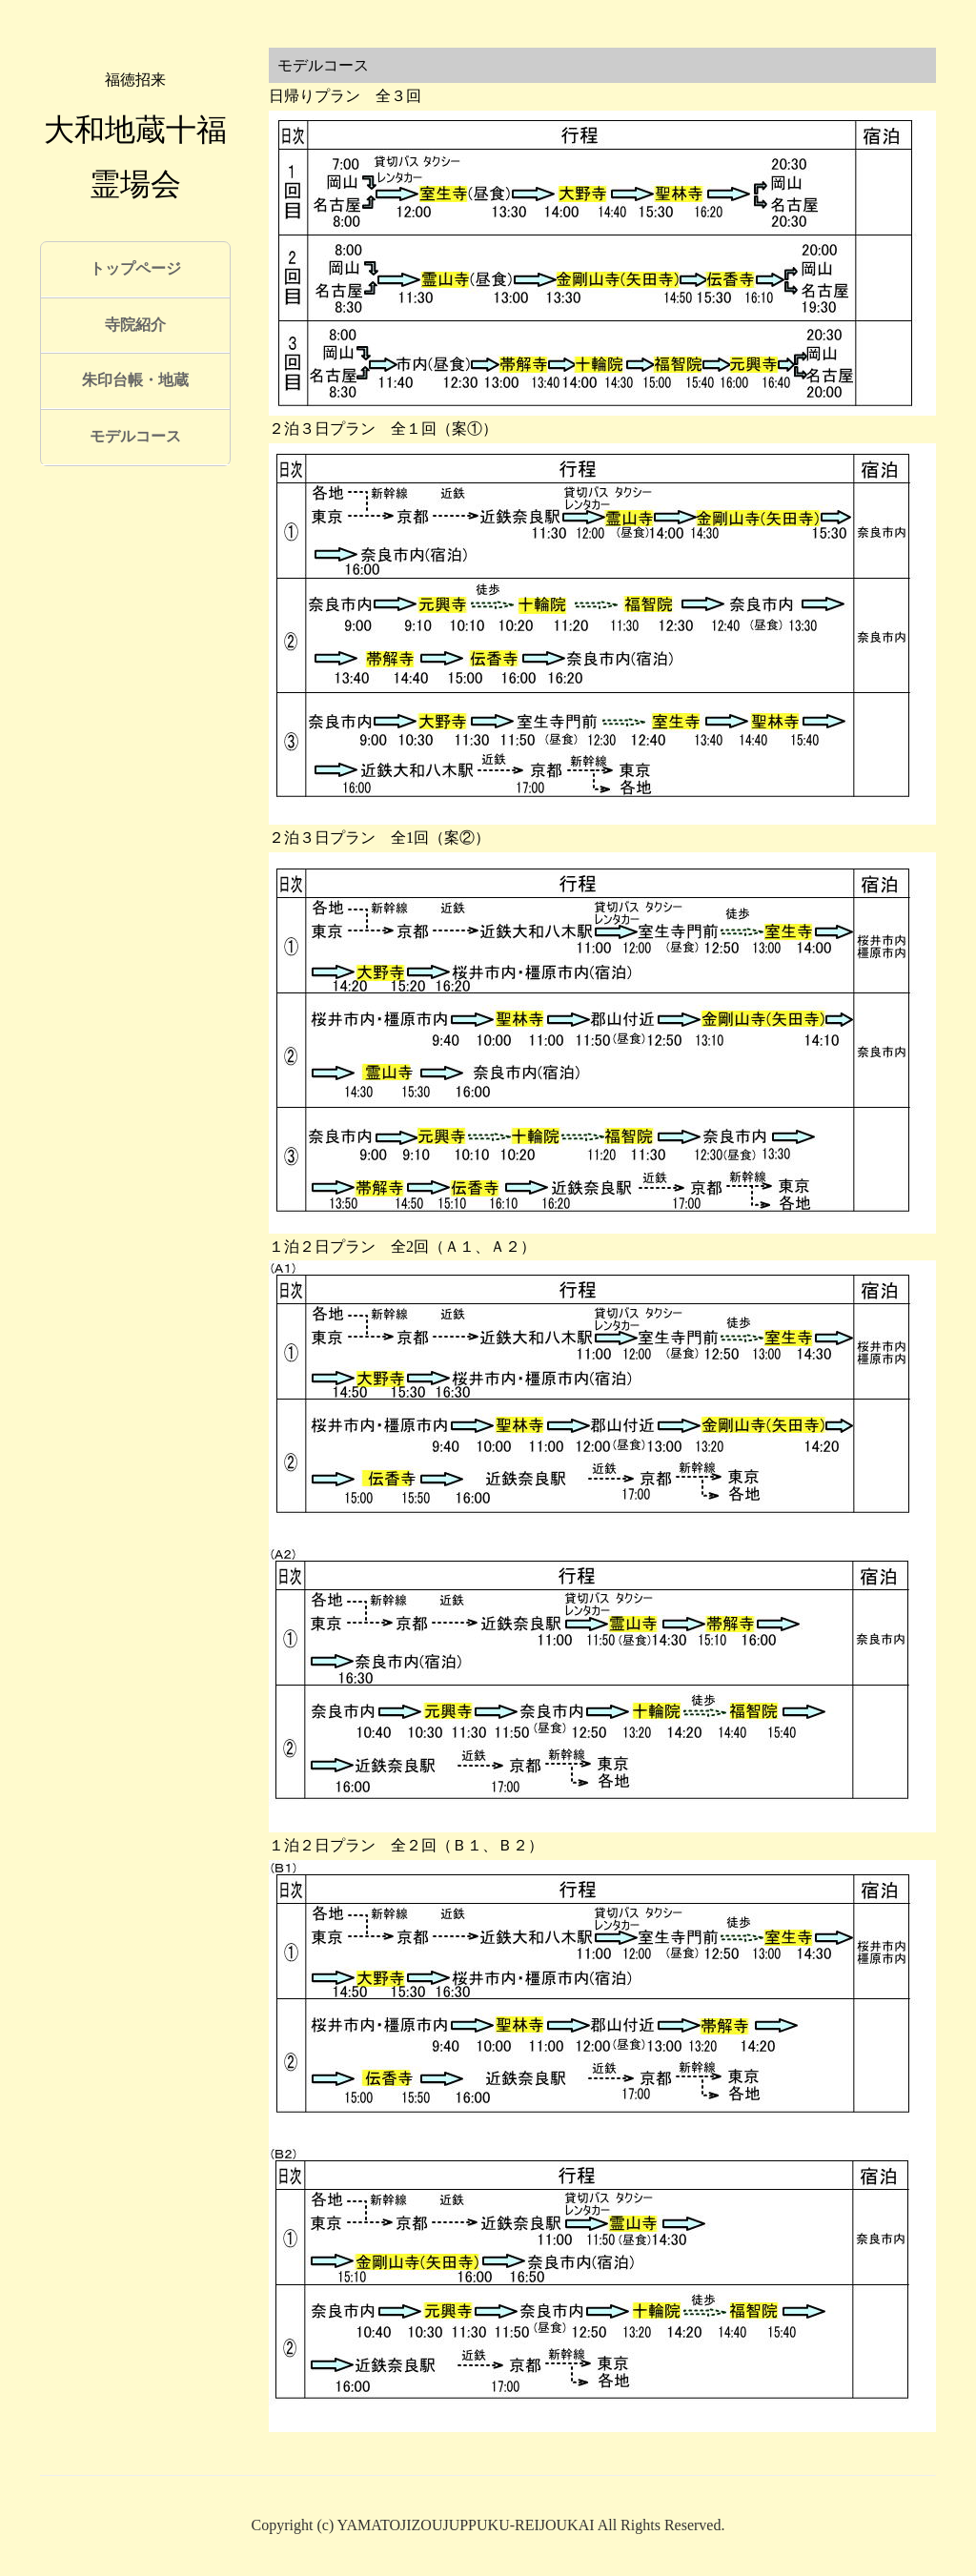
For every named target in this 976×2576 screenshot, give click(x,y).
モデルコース (135, 436)
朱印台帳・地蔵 (135, 380)
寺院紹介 (135, 325)
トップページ (135, 268)
